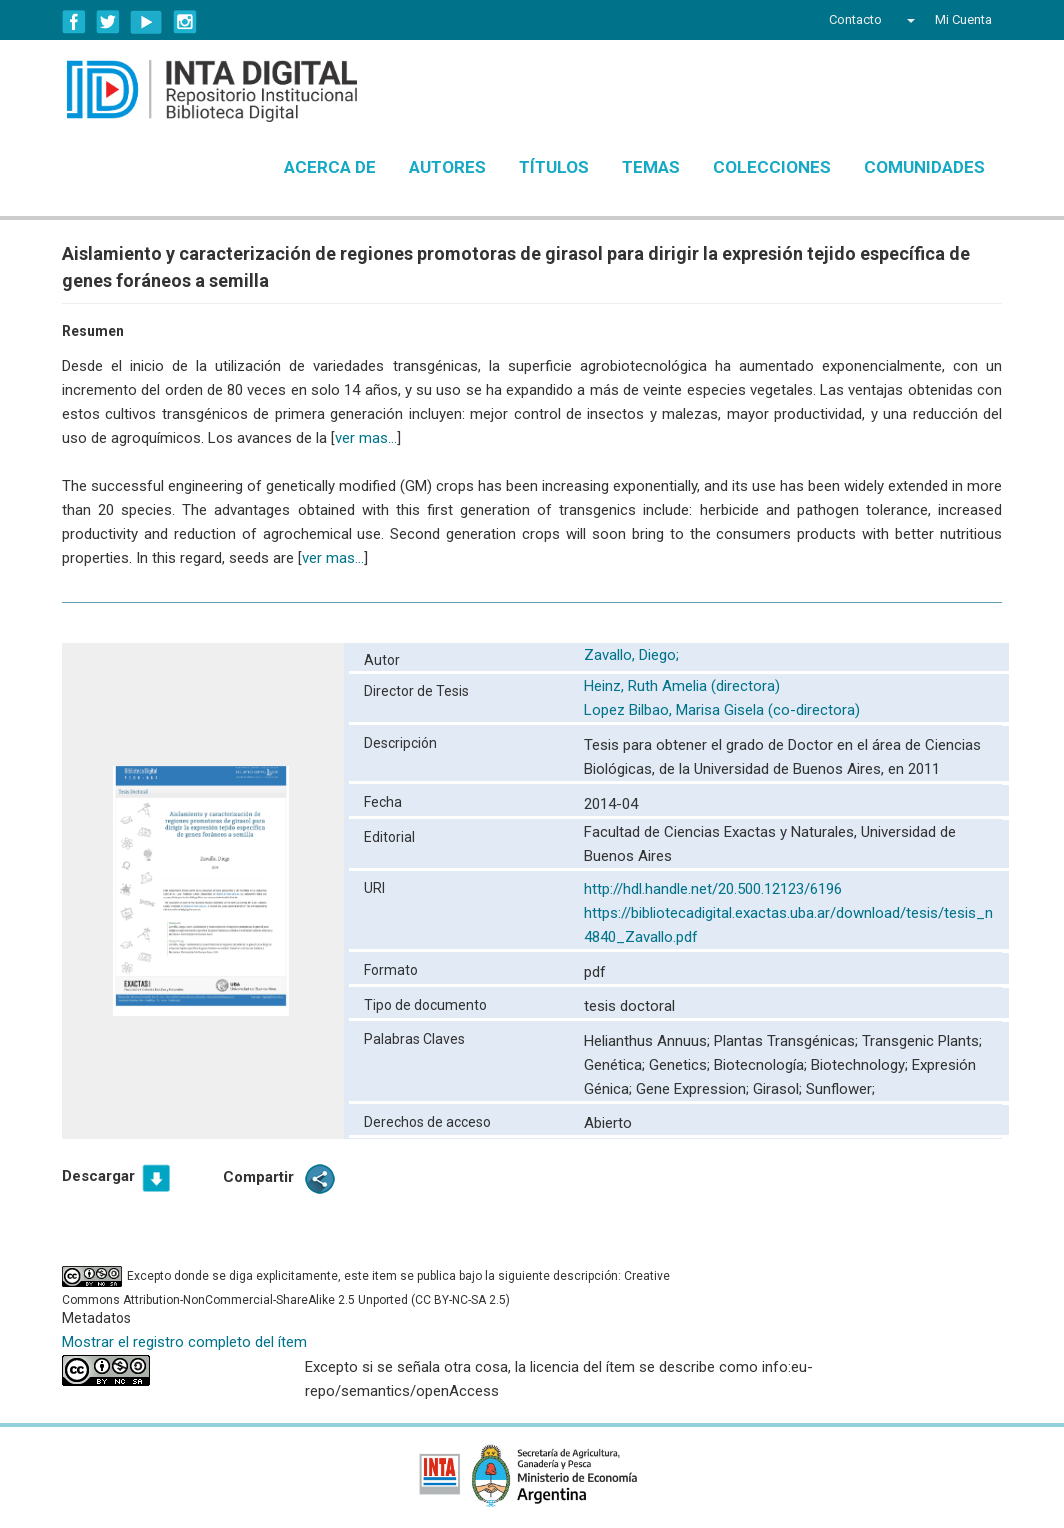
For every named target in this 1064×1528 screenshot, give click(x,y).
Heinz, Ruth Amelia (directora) (682, 686)
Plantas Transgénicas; (788, 1041)
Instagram (185, 22)
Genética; (616, 1065)
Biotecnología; (762, 1065)
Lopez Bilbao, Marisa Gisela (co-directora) (722, 710)
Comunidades (924, 167)
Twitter (108, 22)
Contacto (855, 19)
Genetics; (681, 1065)
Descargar (98, 1176)
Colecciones (772, 167)
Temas (651, 167)
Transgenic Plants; (922, 1041)
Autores (447, 167)
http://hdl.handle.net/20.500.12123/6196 (713, 889)
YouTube (146, 22)
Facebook (74, 22)
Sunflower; (840, 1089)
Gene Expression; (694, 1089)
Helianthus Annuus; (649, 1041)
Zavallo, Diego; (633, 655)
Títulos (554, 167)
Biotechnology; (861, 1065)
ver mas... (366, 438)
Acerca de (330, 167)
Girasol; (779, 1089)
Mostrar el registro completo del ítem (184, 1342)
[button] (908, 20)
